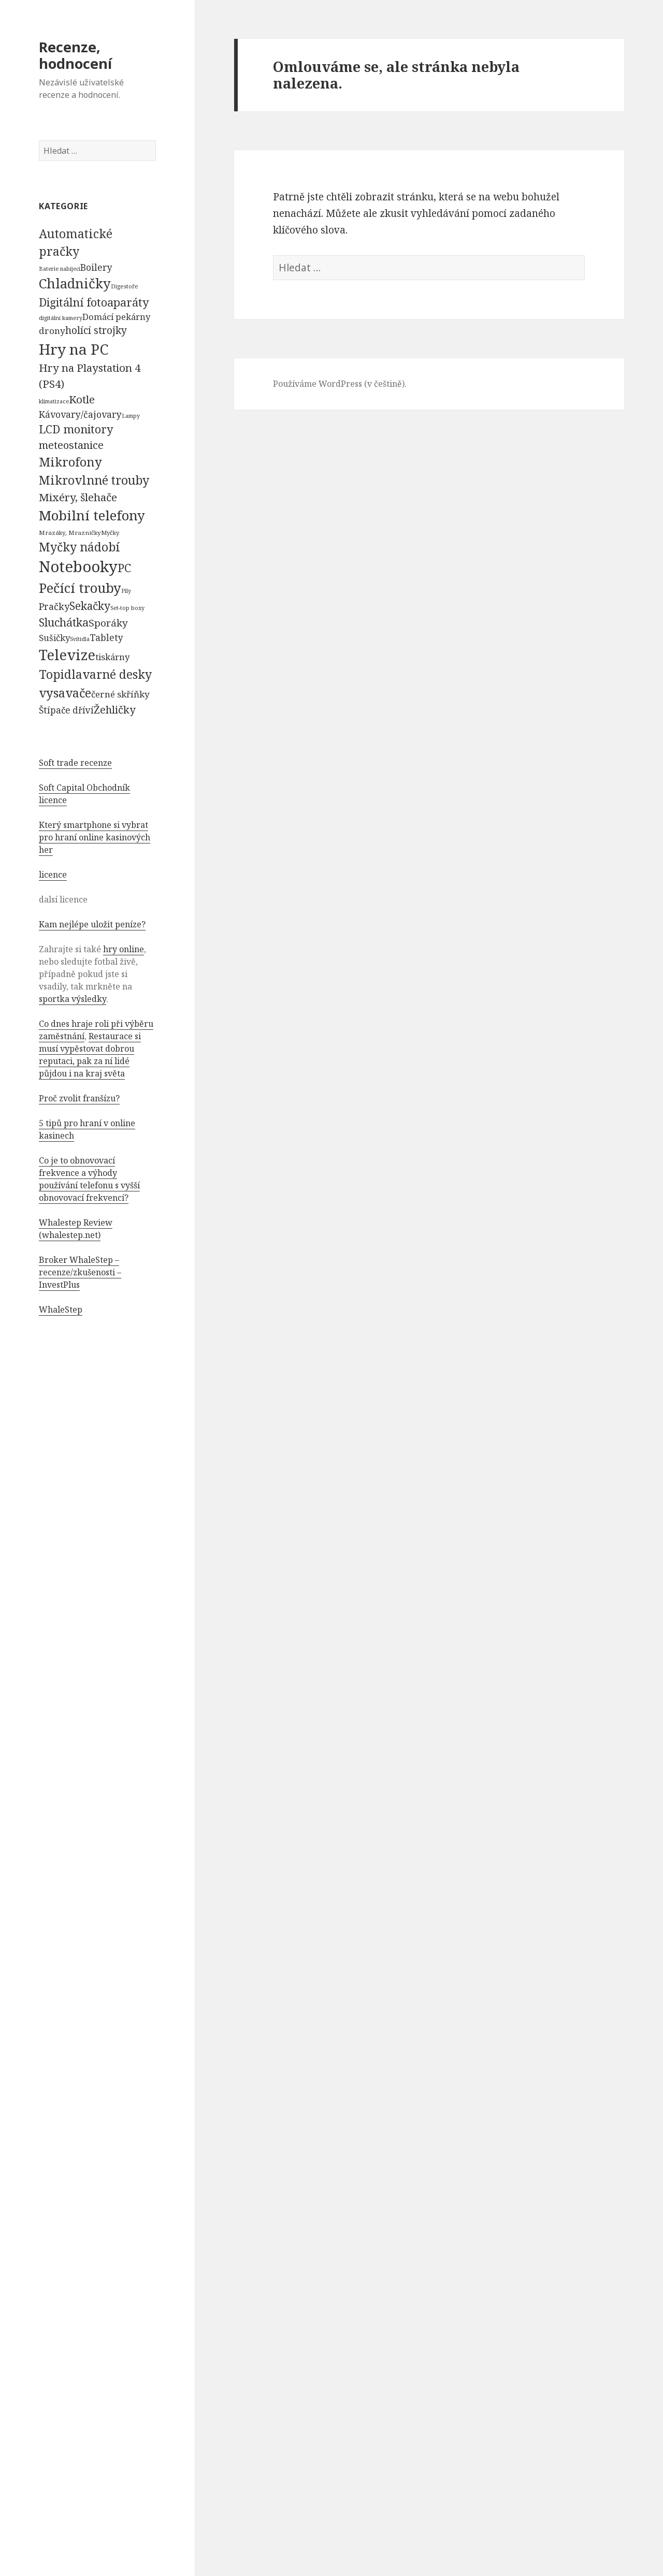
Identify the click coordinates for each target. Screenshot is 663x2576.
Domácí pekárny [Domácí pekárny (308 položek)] (116, 317)
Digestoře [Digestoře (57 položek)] (124, 286)
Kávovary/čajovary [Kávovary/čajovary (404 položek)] (80, 414)
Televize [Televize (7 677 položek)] (67, 654)
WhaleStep (60, 1309)
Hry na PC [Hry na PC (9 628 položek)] (73, 349)
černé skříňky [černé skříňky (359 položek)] (120, 694)
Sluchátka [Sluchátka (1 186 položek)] (64, 622)
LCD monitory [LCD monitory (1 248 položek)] (76, 428)
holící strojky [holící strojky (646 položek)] (96, 330)
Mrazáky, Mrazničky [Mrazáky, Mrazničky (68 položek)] (70, 532)
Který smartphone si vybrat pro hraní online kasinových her (94, 837)
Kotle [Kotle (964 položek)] (82, 399)
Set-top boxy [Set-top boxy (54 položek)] (127, 608)
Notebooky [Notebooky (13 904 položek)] (78, 566)
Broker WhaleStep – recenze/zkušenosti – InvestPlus (80, 1272)
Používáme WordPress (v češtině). (340, 383)
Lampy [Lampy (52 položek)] (131, 415)
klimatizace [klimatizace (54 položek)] (54, 401)
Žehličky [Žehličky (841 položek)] (114, 710)
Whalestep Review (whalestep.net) (75, 1229)
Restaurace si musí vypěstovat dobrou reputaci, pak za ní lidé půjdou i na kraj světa (90, 1054)
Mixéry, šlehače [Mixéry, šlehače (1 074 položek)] (78, 497)
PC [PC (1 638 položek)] (124, 567)
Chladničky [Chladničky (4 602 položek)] (75, 283)
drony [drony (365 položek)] (52, 331)
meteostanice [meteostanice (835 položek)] (71, 445)
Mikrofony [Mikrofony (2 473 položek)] (70, 462)
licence (53, 874)
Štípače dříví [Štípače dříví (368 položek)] (66, 710)
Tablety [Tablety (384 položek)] (106, 637)
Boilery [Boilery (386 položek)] (96, 267)
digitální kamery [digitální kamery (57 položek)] (60, 318)
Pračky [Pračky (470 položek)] (54, 606)
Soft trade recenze (75, 762)
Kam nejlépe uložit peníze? (92, 924)
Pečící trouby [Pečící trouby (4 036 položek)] (80, 587)
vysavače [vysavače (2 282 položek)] (65, 693)
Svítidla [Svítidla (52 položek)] (80, 639)
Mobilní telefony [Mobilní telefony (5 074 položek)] (92, 515)
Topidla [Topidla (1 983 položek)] (60, 674)
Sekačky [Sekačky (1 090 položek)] (89, 606)
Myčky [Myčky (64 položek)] (110, 532)
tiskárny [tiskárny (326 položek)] (112, 657)
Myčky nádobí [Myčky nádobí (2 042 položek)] (79, 547)
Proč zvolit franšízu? (79, 1098)
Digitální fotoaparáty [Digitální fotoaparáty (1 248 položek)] (94, 302)
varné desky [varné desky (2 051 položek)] (117, 674)
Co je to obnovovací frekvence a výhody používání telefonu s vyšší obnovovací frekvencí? (89, 1179)
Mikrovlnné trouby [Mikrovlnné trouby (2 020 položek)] (94, 480)
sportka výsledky (72, 999)
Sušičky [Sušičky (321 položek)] (54, 638)
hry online (123, 949)
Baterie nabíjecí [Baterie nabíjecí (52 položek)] (59, 268)
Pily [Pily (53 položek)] (126, 590)
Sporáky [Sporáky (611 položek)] (108, 623)
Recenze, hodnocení (75, 55)
